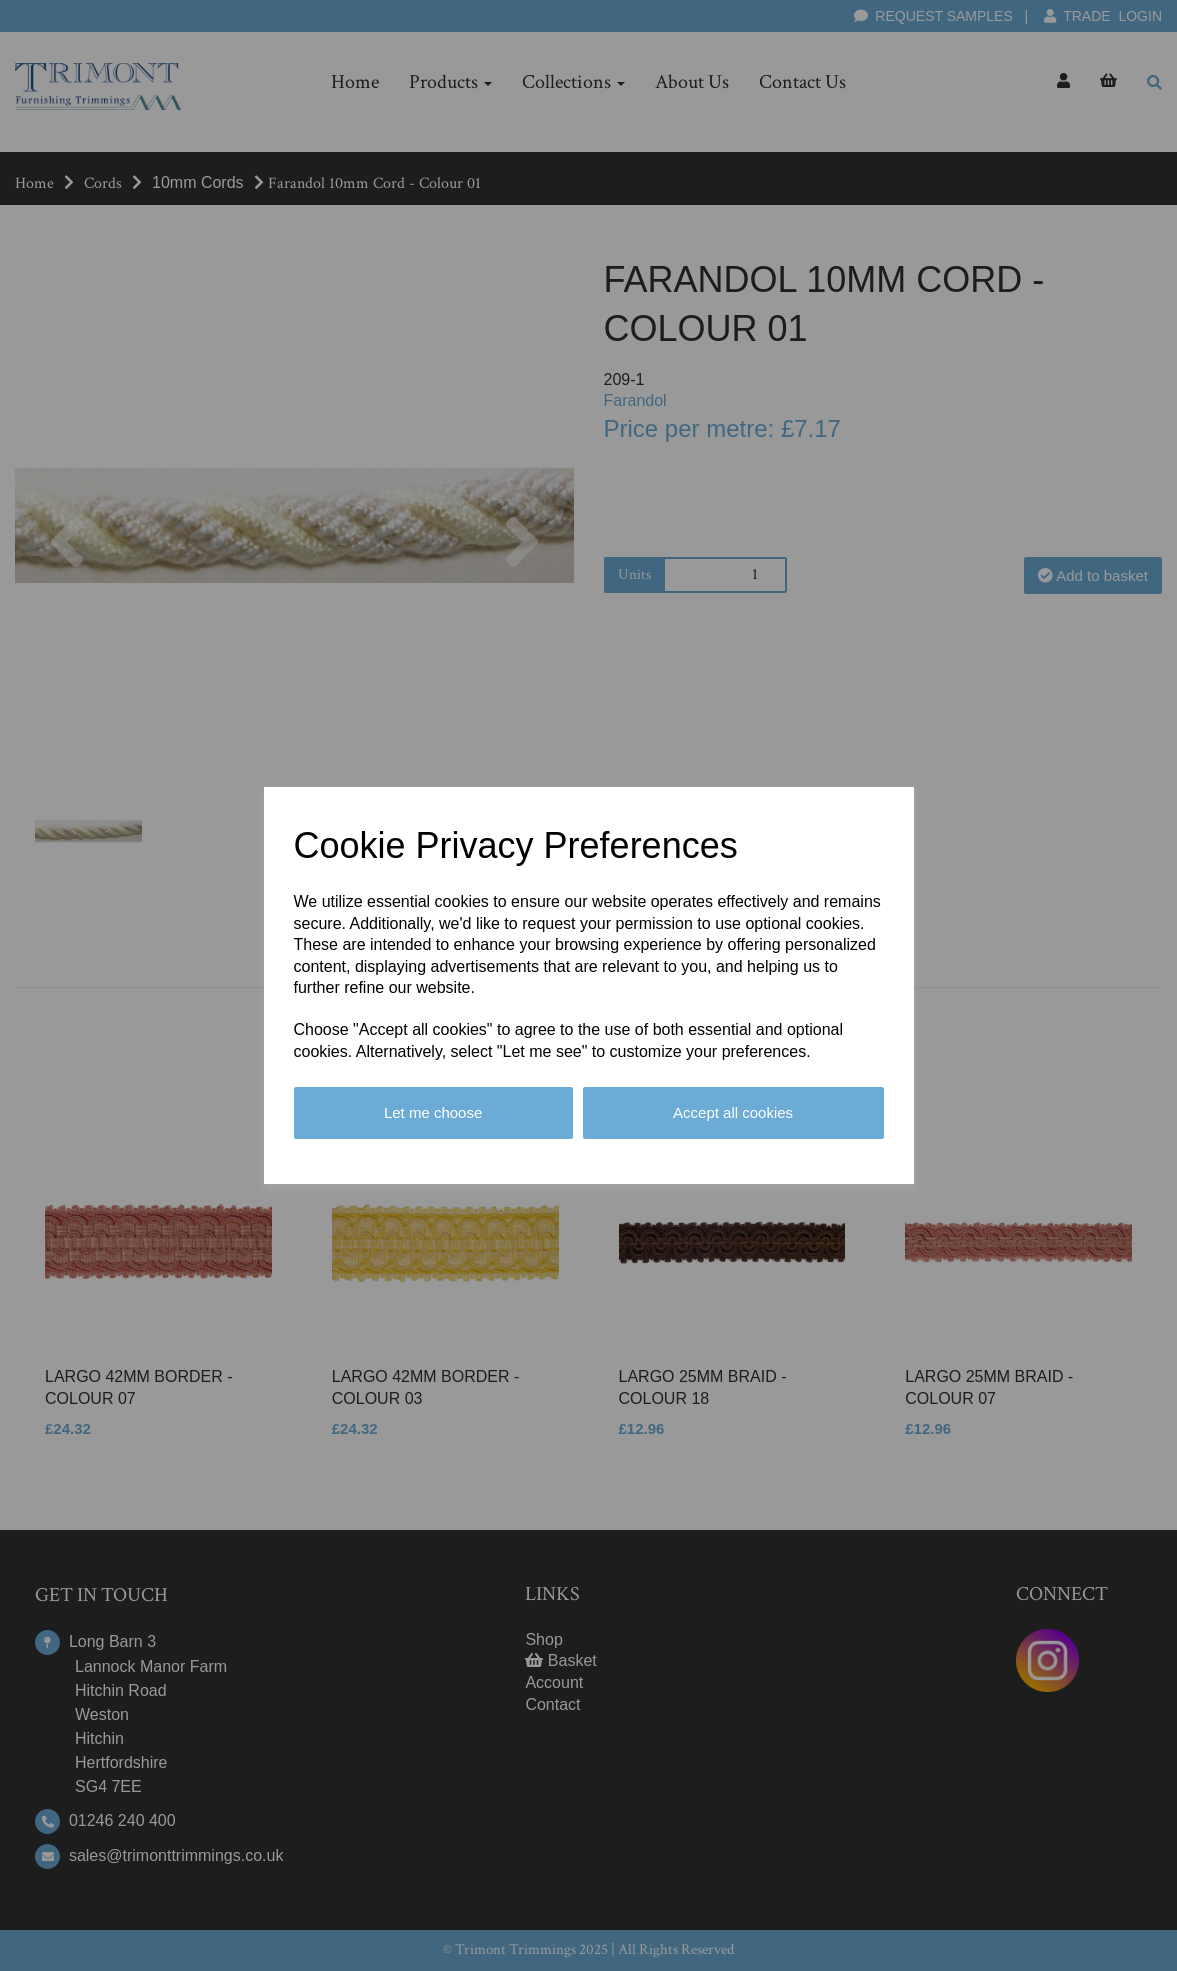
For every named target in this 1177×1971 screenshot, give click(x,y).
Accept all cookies (733, 1112)
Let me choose (433, 1112)
